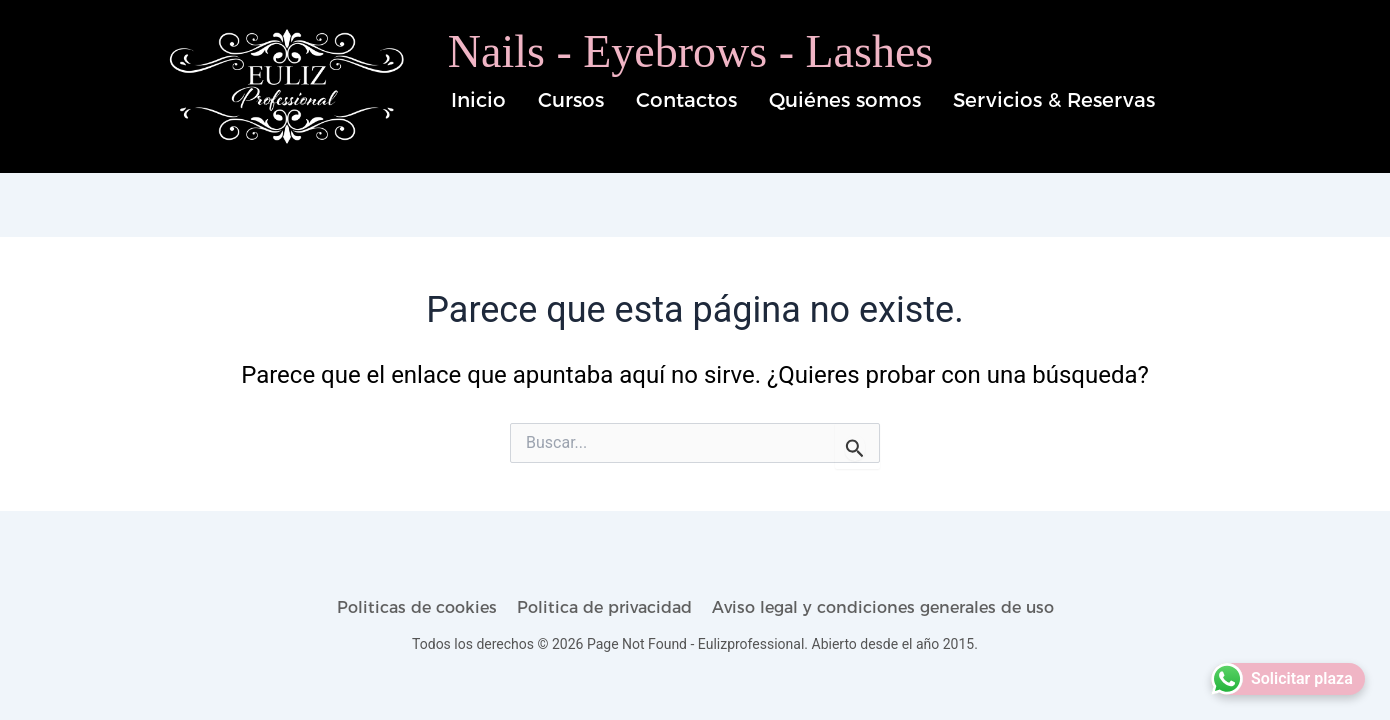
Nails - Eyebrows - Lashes (690, 51)
